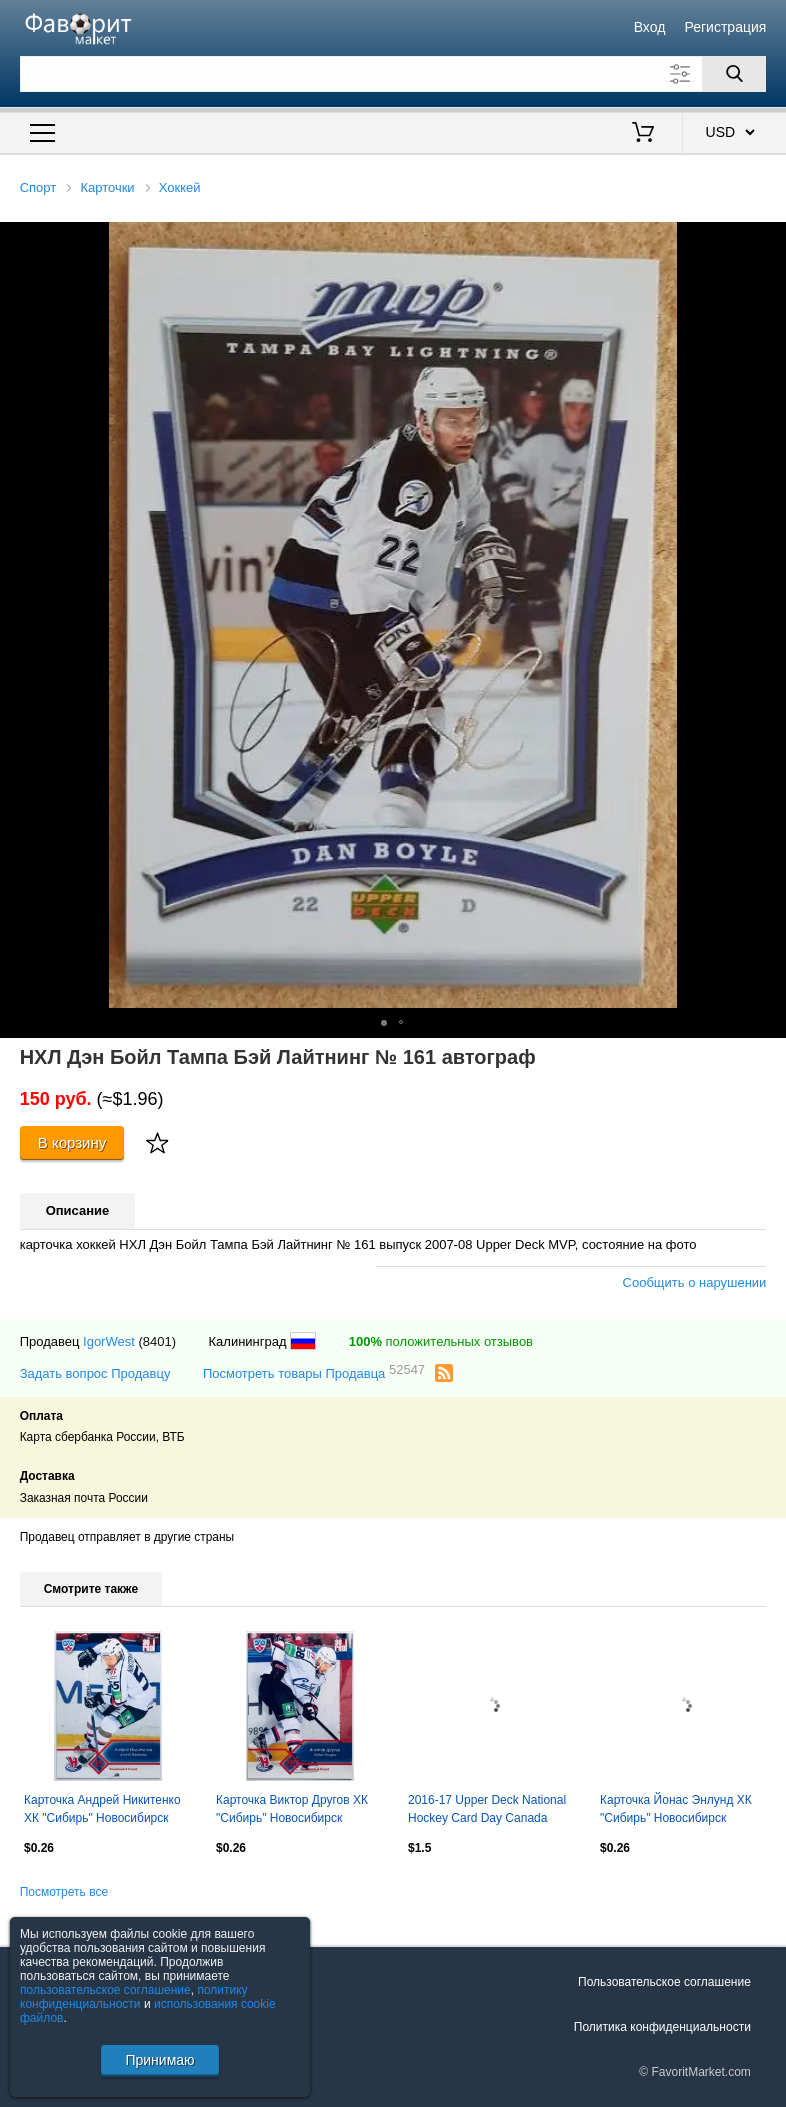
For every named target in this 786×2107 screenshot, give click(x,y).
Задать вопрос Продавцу (95, 1373)
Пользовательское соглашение (664, 1982)
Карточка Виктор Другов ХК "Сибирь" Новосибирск (292, 1809)
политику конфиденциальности (134, 1997)
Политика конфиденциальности (662, 2027)
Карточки (107, 187)
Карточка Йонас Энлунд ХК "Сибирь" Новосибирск (676, 1809)
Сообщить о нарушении (695, 1282)
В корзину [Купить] (72, 1142)
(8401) (157, 1341)
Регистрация (726, 27)
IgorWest (109, 1341)
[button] (768, 240)
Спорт (38, 187)
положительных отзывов (441, 1341)
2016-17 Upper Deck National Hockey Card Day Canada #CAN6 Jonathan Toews (487, 1811)
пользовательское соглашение (105, 1990)
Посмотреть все (64, 1892)
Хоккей (180, 187)
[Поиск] (734, 74)
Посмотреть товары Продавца (314, 1372)
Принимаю (159, 2060)
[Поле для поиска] (393, 74)
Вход (650, 27)
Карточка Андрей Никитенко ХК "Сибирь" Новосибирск (102, 1809)
